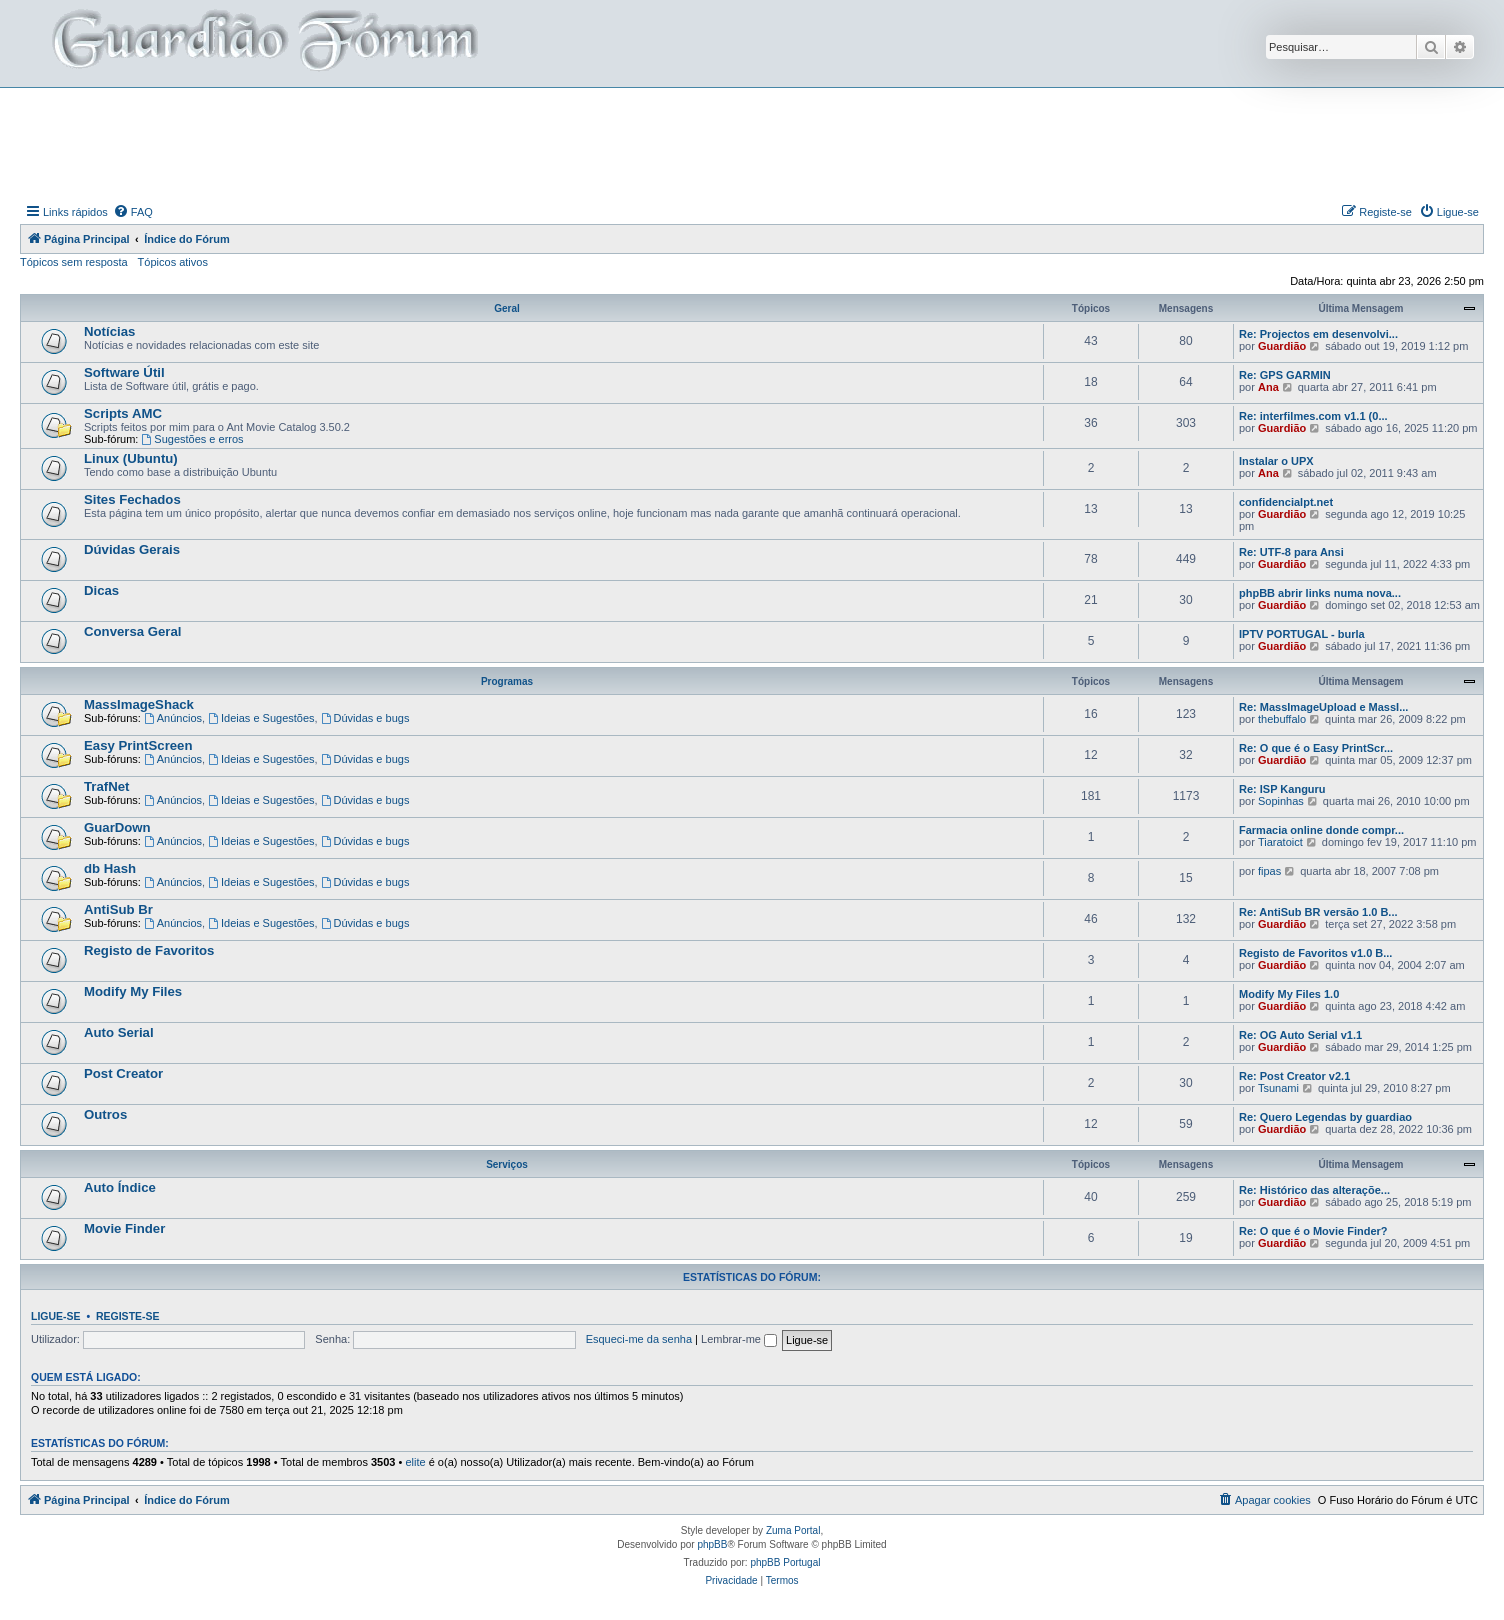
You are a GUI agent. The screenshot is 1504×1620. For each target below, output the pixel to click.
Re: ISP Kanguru (1282, 789)
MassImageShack (139, 704)
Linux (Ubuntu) (131, 458)
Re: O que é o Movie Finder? (1313, 1231)
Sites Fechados (132, 499)
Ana (1268, 387)
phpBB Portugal (785, 1562)
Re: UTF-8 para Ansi (1291, 552)
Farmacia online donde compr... (1321, 830)
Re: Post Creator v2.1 (1294, 1076)
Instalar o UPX (1276, 461)
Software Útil (124, 372)
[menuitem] (133, 212)
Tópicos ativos (173, 262)
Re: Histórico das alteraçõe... (1314, 1190)
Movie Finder (124, 1228)
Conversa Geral (133, 631)
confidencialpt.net (1286, 502)
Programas (507, 681)
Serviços (507, 1164)
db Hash (110, 868)
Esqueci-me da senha (639, 1339)
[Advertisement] (752, 143)
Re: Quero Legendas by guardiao (1325, 1117)
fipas (1269, 871)
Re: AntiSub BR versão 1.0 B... (1318, 912)
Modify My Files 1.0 (1289, 994)
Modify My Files (133, 991)
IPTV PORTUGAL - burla (1302, 634)
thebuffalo (1282, 719)
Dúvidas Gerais (132, 549)
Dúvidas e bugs (365, 718)
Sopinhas (1281, 801)
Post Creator (123, 1073)
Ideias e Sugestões (261, 718)
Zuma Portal (793, 1530)
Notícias (109, 331)
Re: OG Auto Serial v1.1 (1300, 1035)
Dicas (101, 590)
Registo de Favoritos (149, 950)
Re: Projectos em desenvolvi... (1318, 334)
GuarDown (117, 827)
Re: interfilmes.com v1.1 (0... (1313, 416)
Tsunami (1278, 1088)
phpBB (712, 1544)
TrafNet (106, 786)
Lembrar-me (739, 1339)
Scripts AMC (123, 413)
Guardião (1282, 346)
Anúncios (173, 718)
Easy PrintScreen (138, 745)
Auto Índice (120, 1187)
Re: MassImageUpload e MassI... (1323, 707)
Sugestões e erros (192, 439)
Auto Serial (119, 1032)
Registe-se (128, 1316)
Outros (105, 1114)
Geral (507, 308)
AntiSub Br (118, 909)
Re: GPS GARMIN (1285, 375)
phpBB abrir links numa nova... (1320, 593)
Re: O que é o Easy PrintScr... (1316, 748)
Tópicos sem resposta (74, 262)
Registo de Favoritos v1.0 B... (1315, 953)
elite (415, 1462)
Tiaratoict (1280, 842)
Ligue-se (56, 1316)
